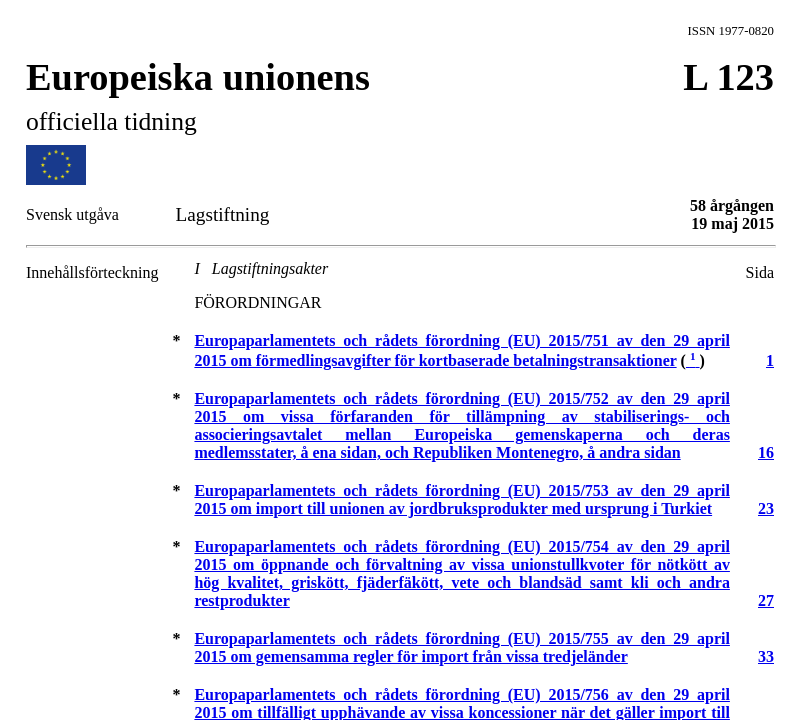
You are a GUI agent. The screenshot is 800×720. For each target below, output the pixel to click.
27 (766, 600)
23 (766, 508)
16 (766, 452)
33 (766, 656)
